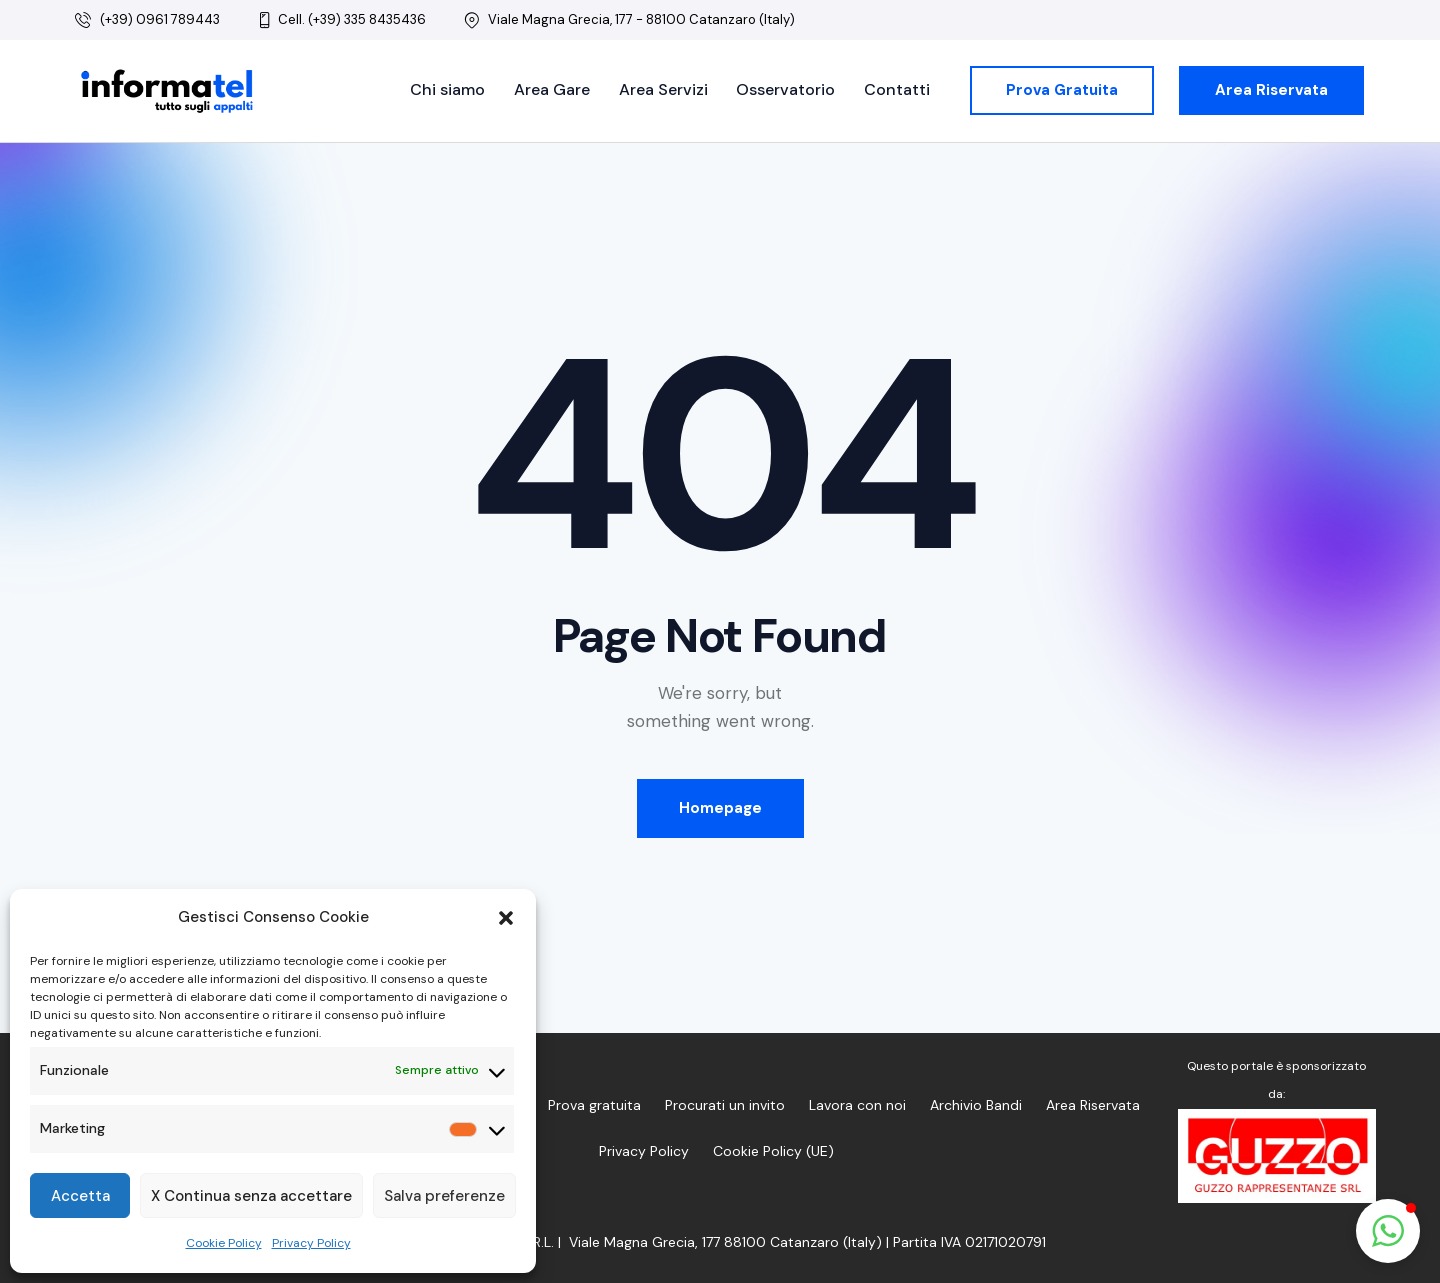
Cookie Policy (224, 1243)
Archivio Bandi (976, 1105)
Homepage (720, 808)
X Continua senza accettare (251, 1196)
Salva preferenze (444, 1196)
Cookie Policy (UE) (773, 1151)
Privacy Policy (311, 1243)
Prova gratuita (594, 1105)
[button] (506, 918)
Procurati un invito (725, 1105)
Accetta (80, 1196)
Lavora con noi (857, 1105)
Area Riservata (1093, 1105)
